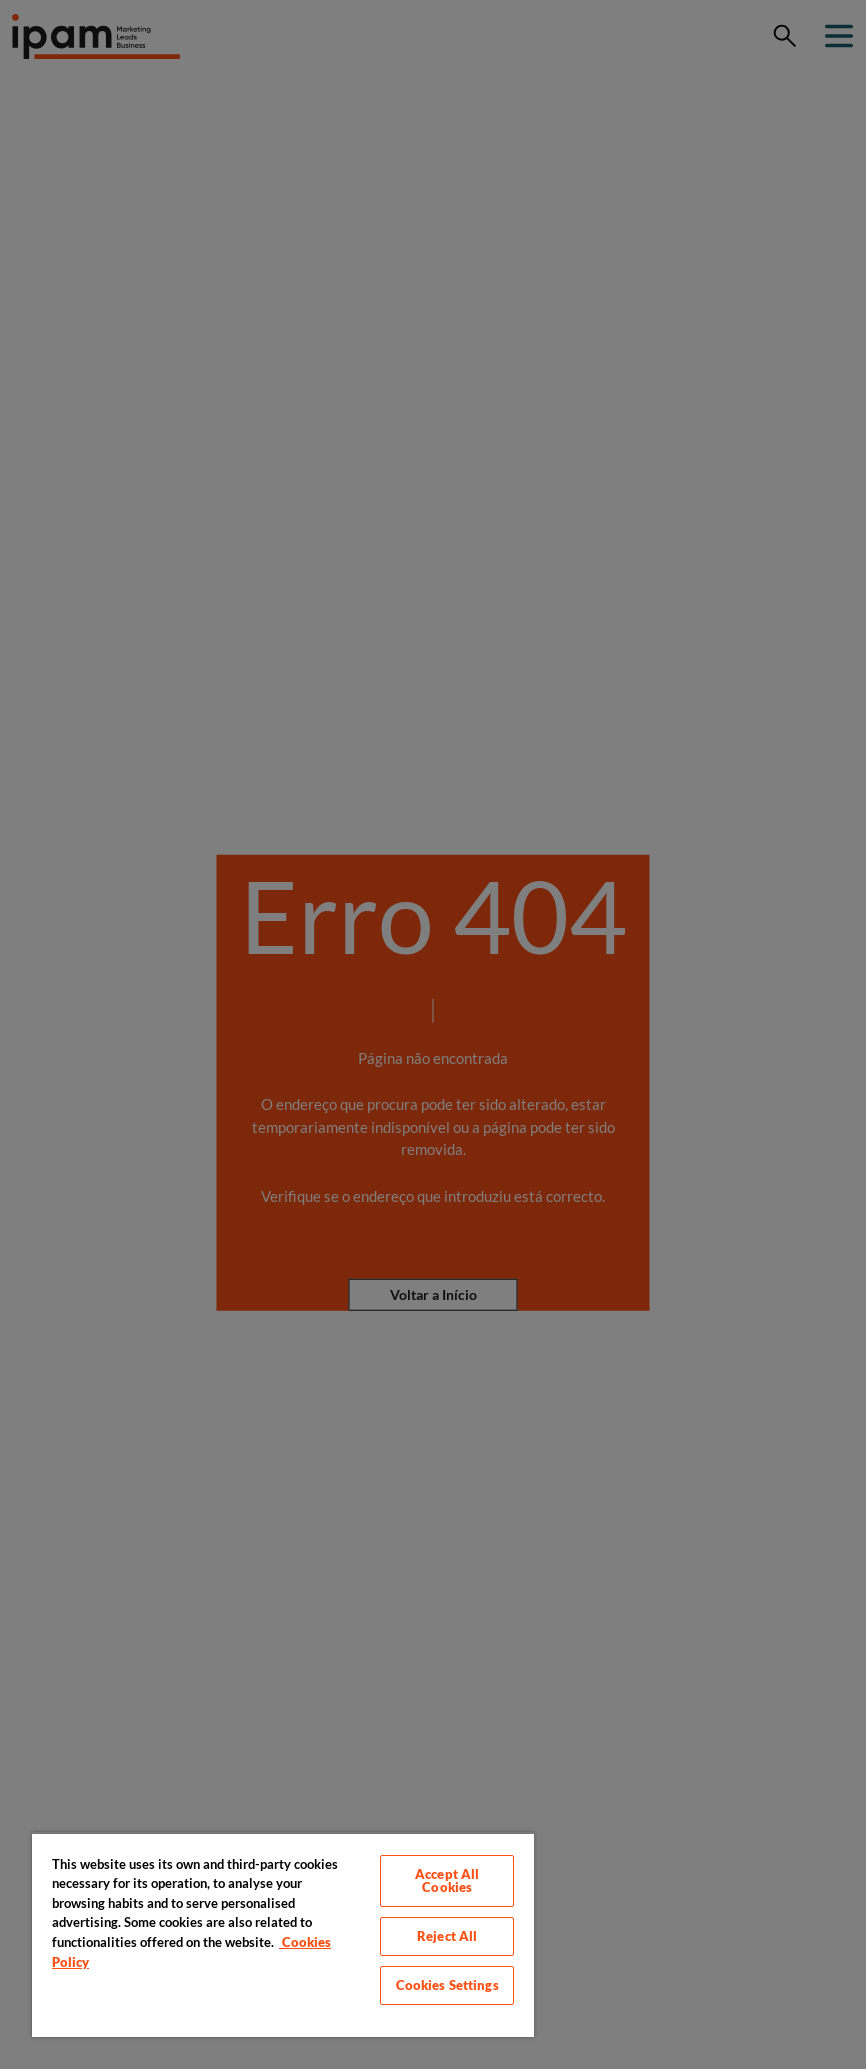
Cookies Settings (447, 1985)
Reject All (447, 1936)
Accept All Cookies (447, 1880)
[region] (283, 1934)
